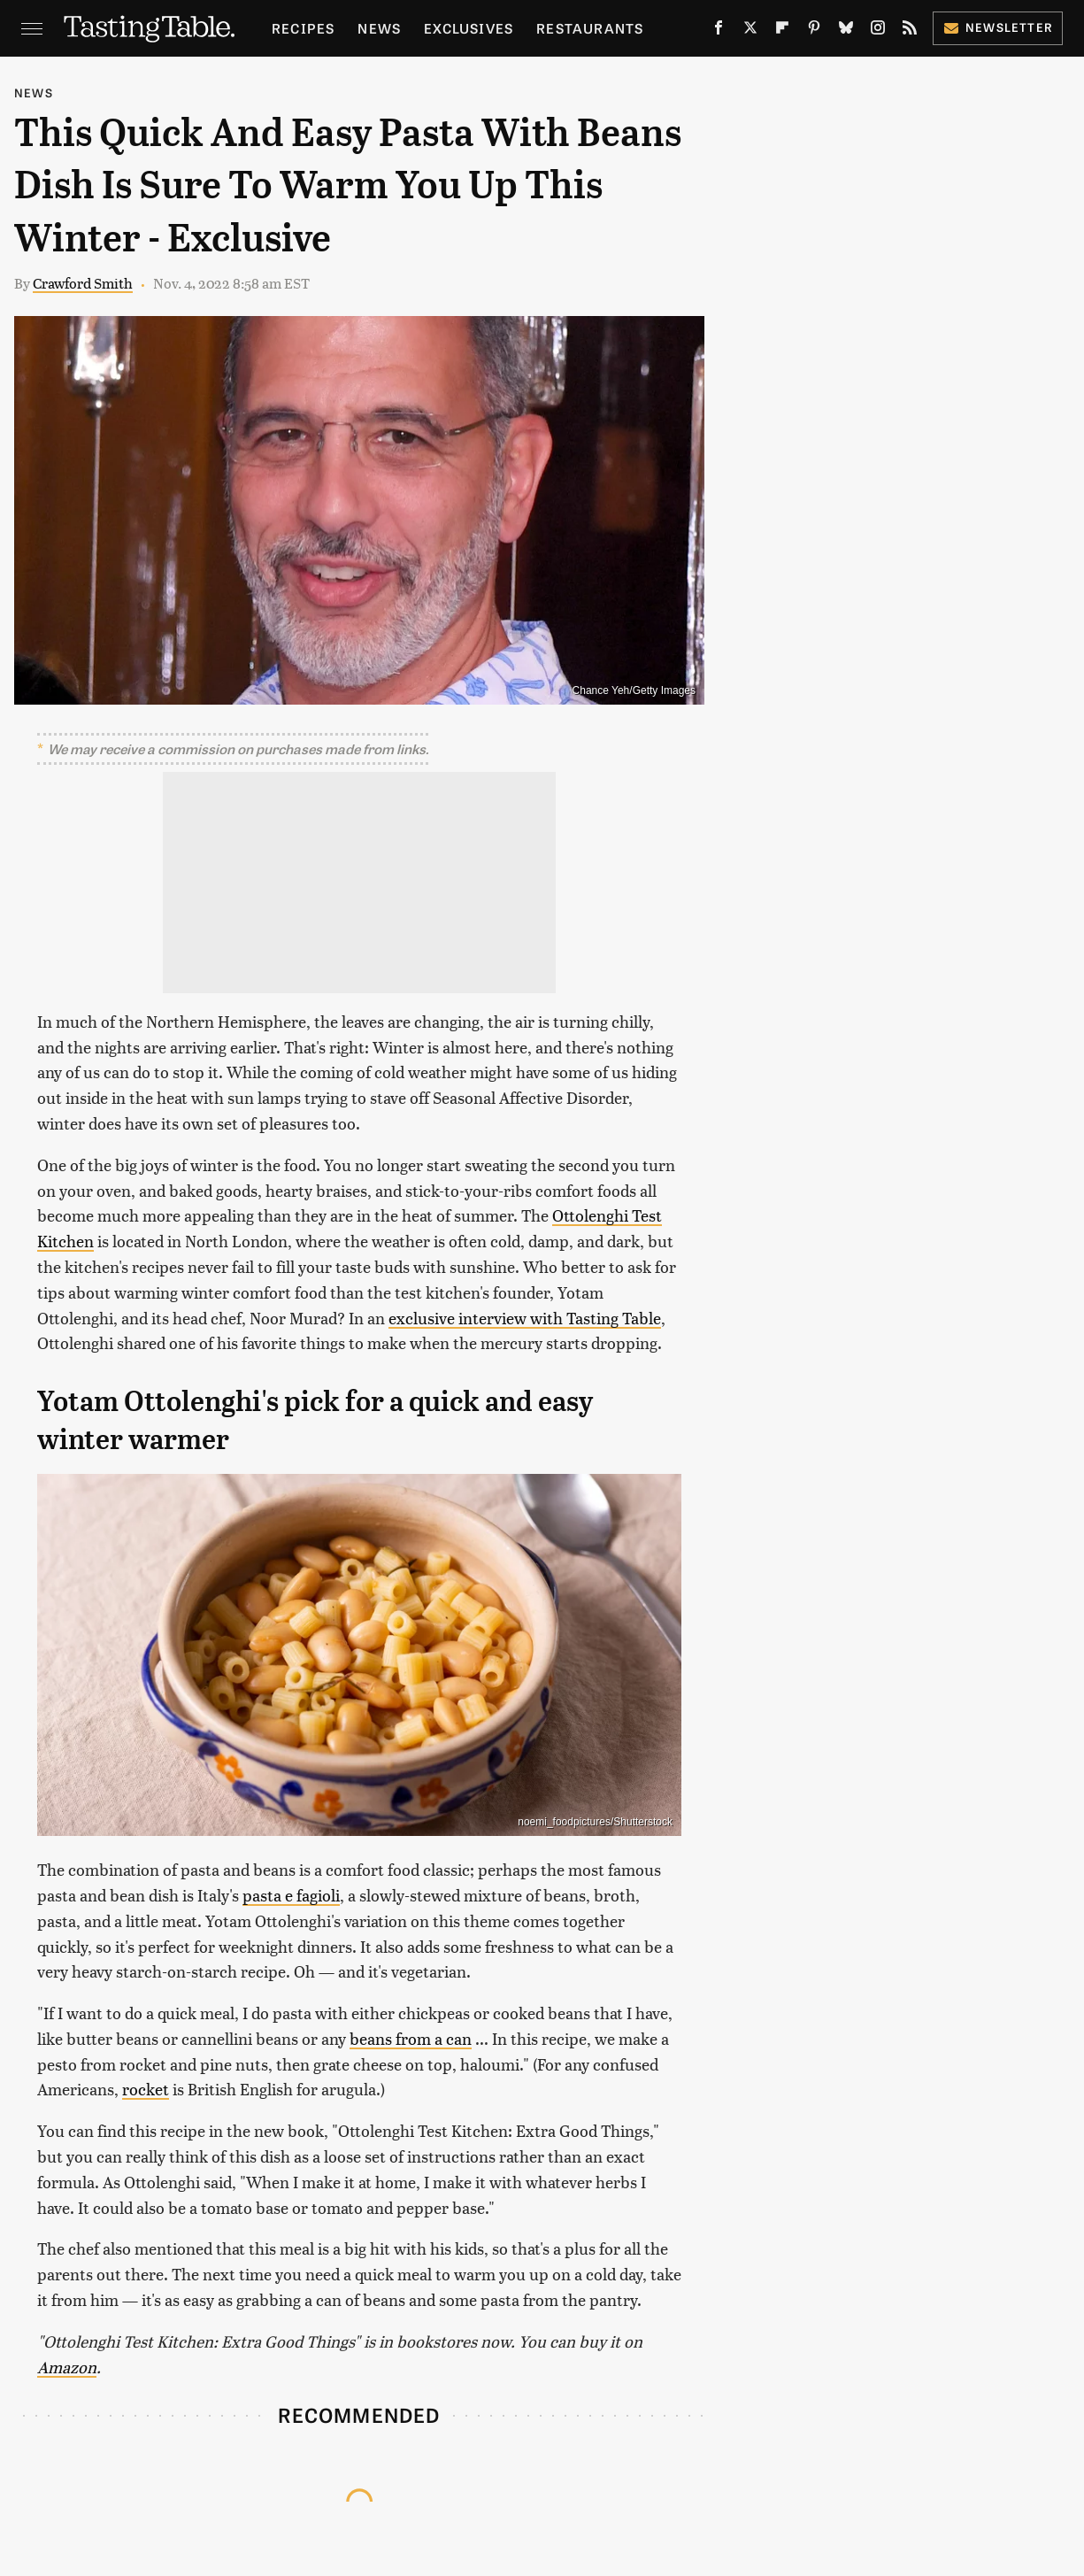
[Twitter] (750, 31)
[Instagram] (878, 31)
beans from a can (411, 2038)
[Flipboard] (782, 31)
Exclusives (468, 28)
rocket (145, 2089)
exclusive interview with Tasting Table (524, 1318)
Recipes (303, 28)
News (379, 28)
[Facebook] (718, 31)
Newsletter (997, 27)
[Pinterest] (814, 31)
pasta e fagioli (291, 1895)
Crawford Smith (83, 283)
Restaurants (589, 28)
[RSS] (910, 31)
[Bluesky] (846, 31)
